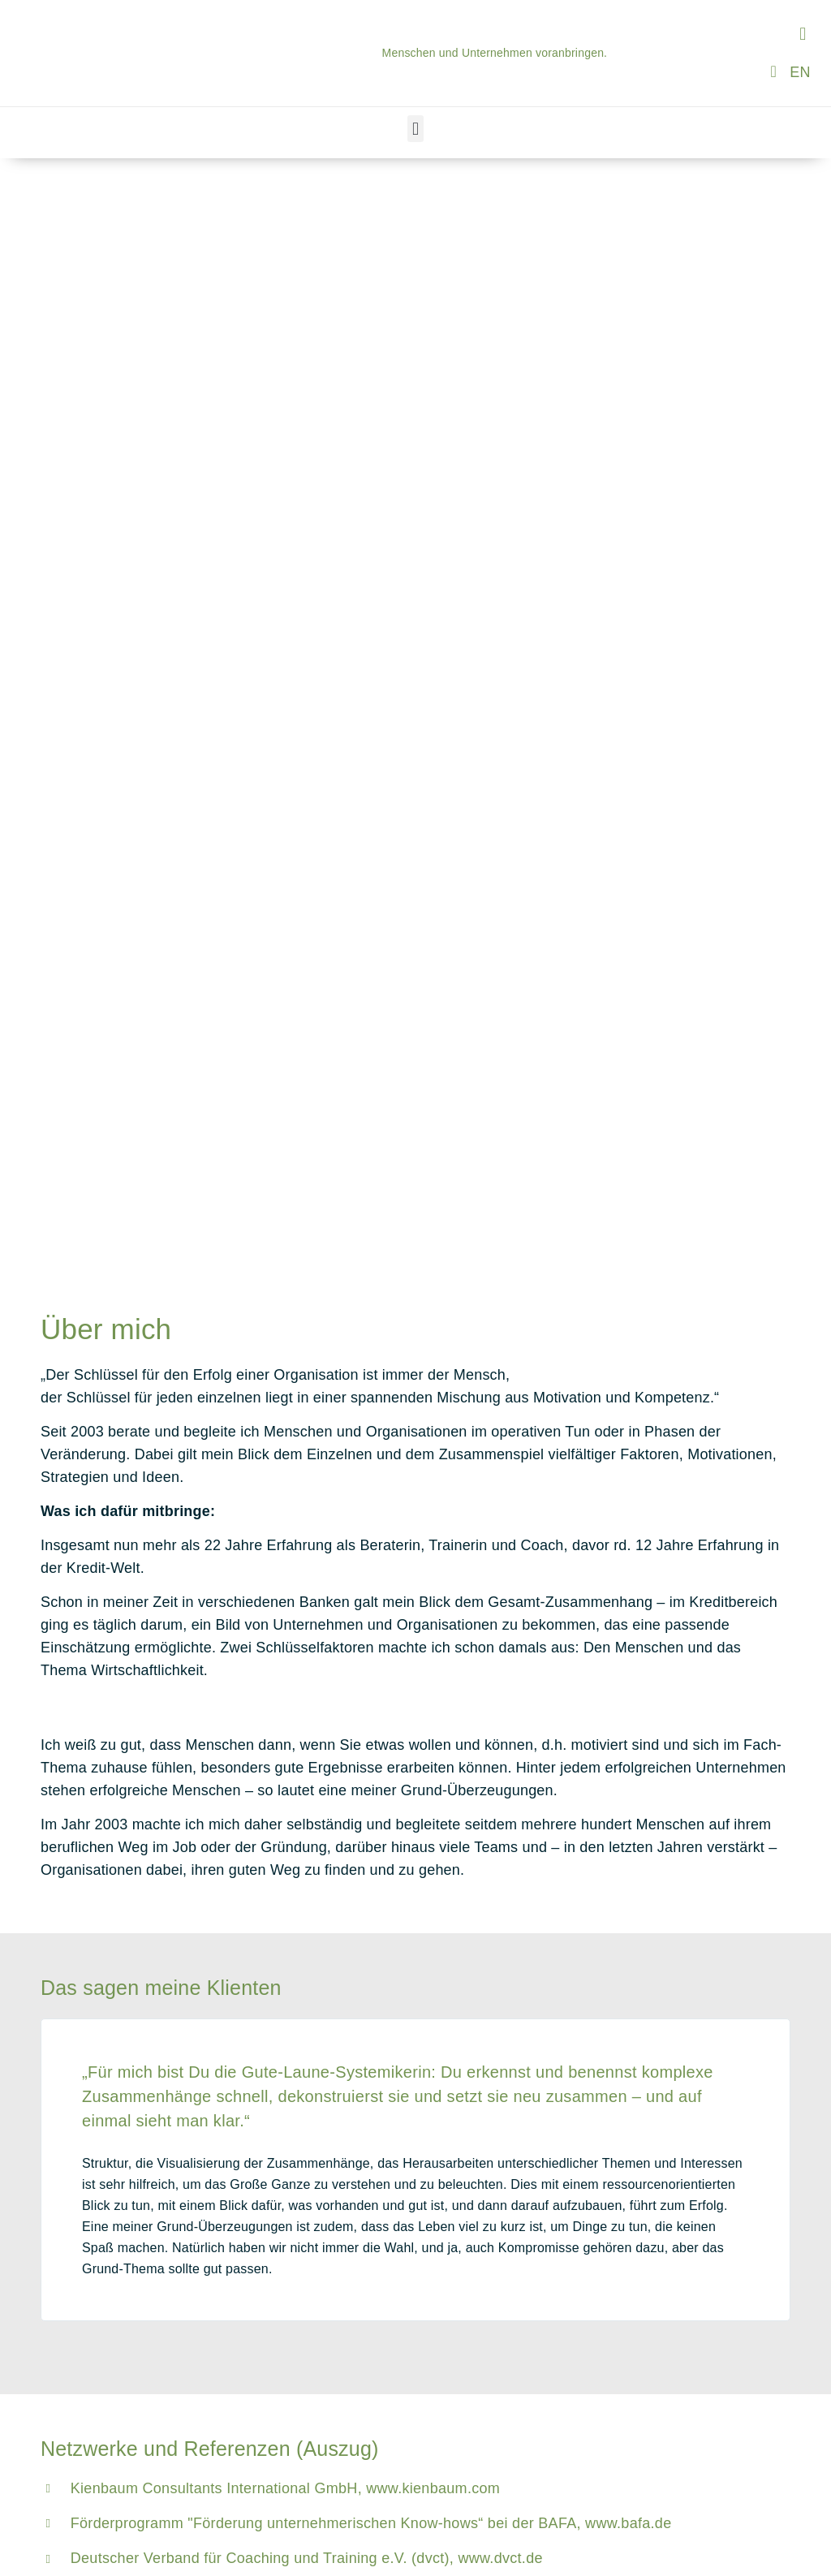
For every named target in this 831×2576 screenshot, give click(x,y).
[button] (803, 33)
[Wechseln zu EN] (800, 72)
